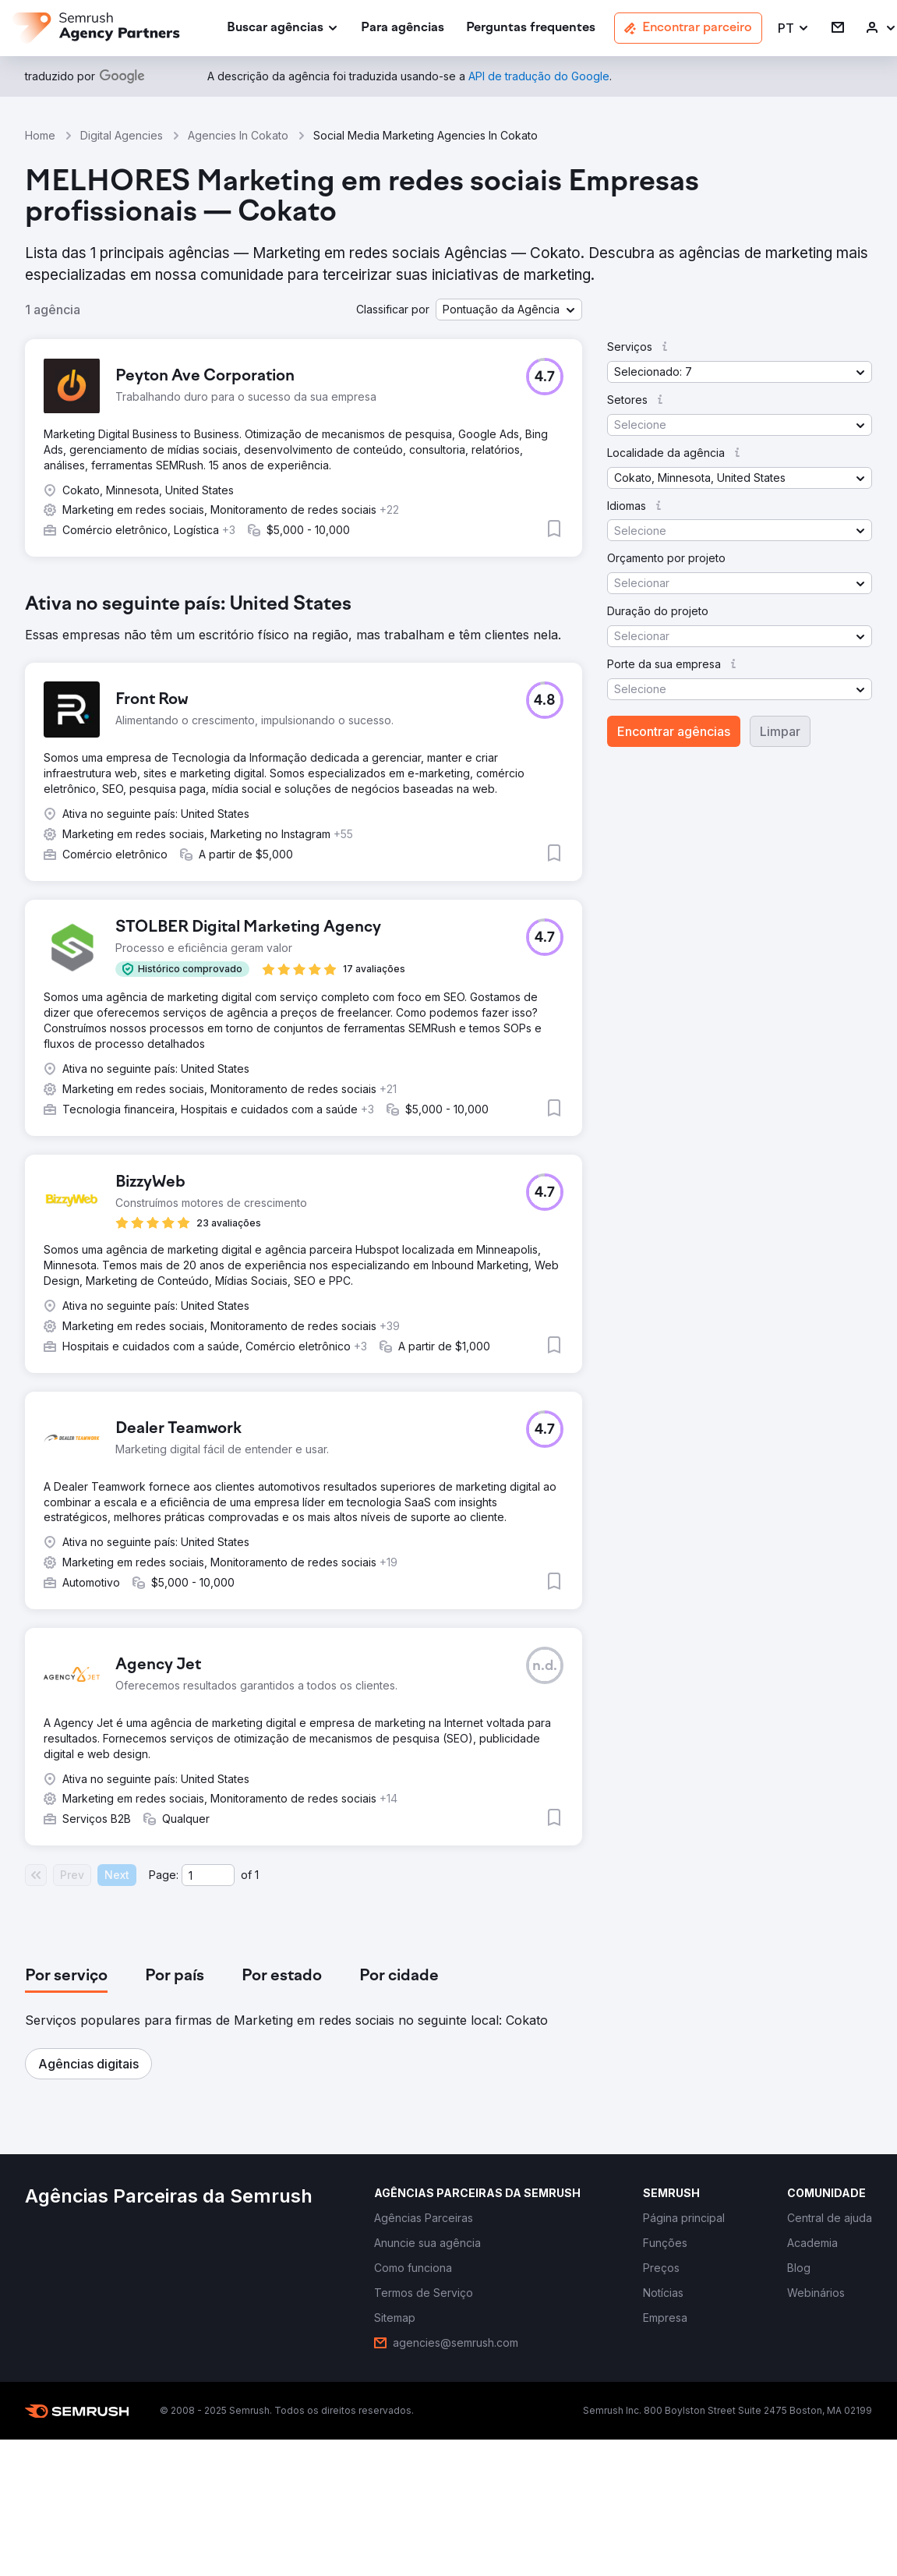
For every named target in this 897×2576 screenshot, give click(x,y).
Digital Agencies (121, 135)
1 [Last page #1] (257, 1874)
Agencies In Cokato (238, 135)
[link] (402, 28)
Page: (163, 1874)
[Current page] (208, 1875)
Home (40, 135)
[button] (794, 28)
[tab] (66, 1976)
